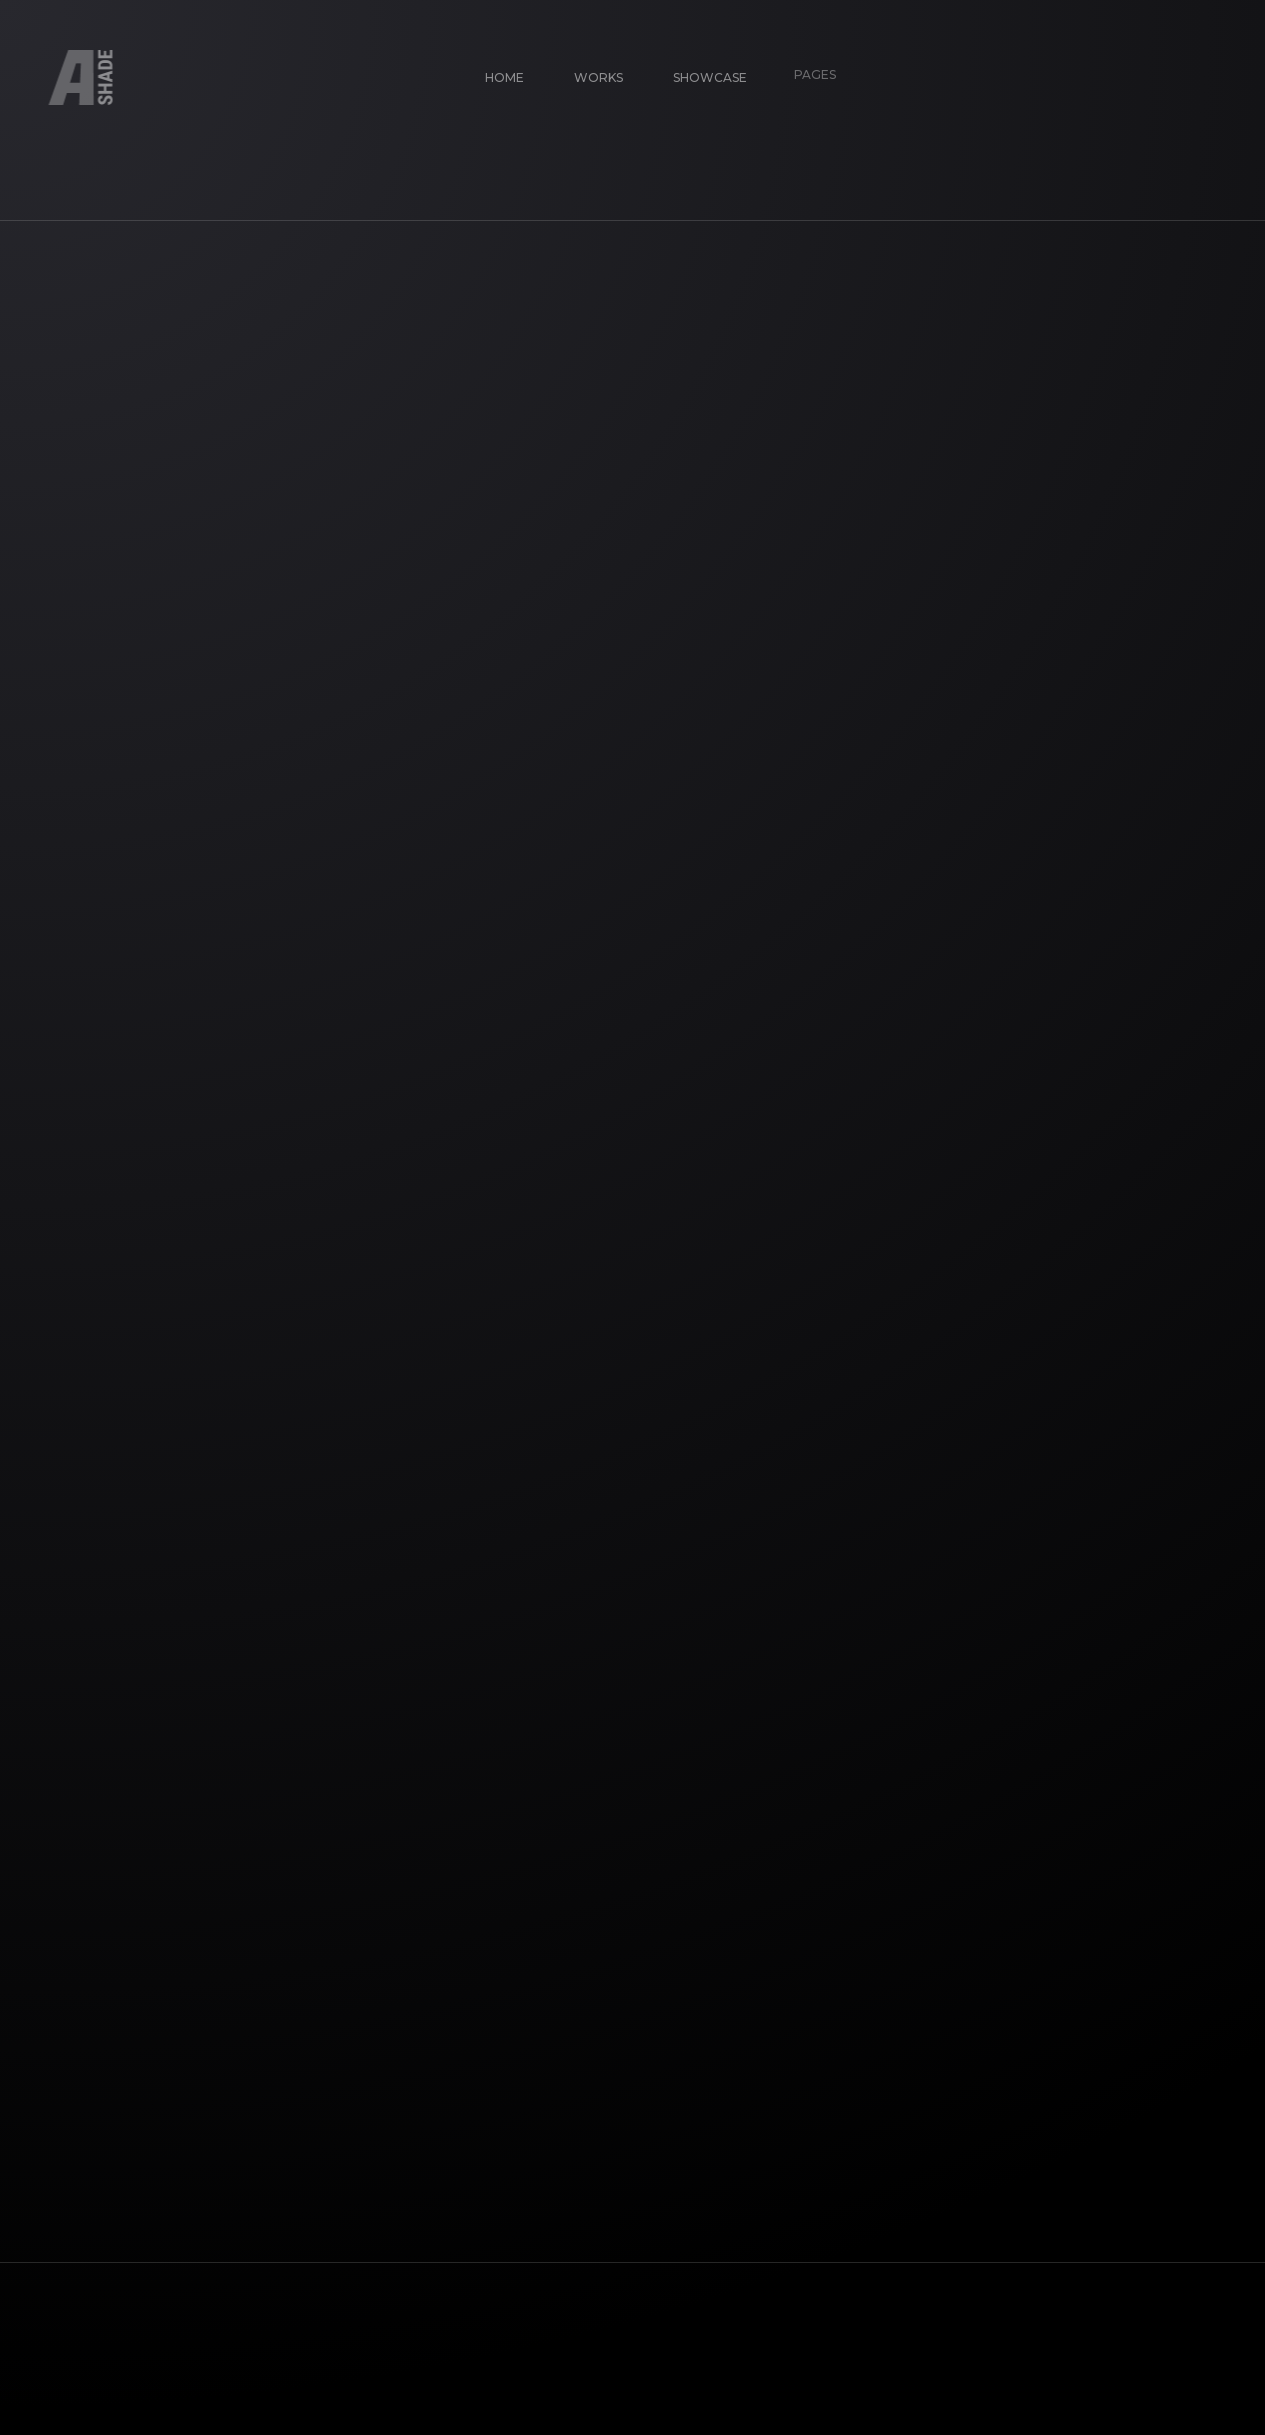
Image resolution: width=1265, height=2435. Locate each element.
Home (495, 68)
